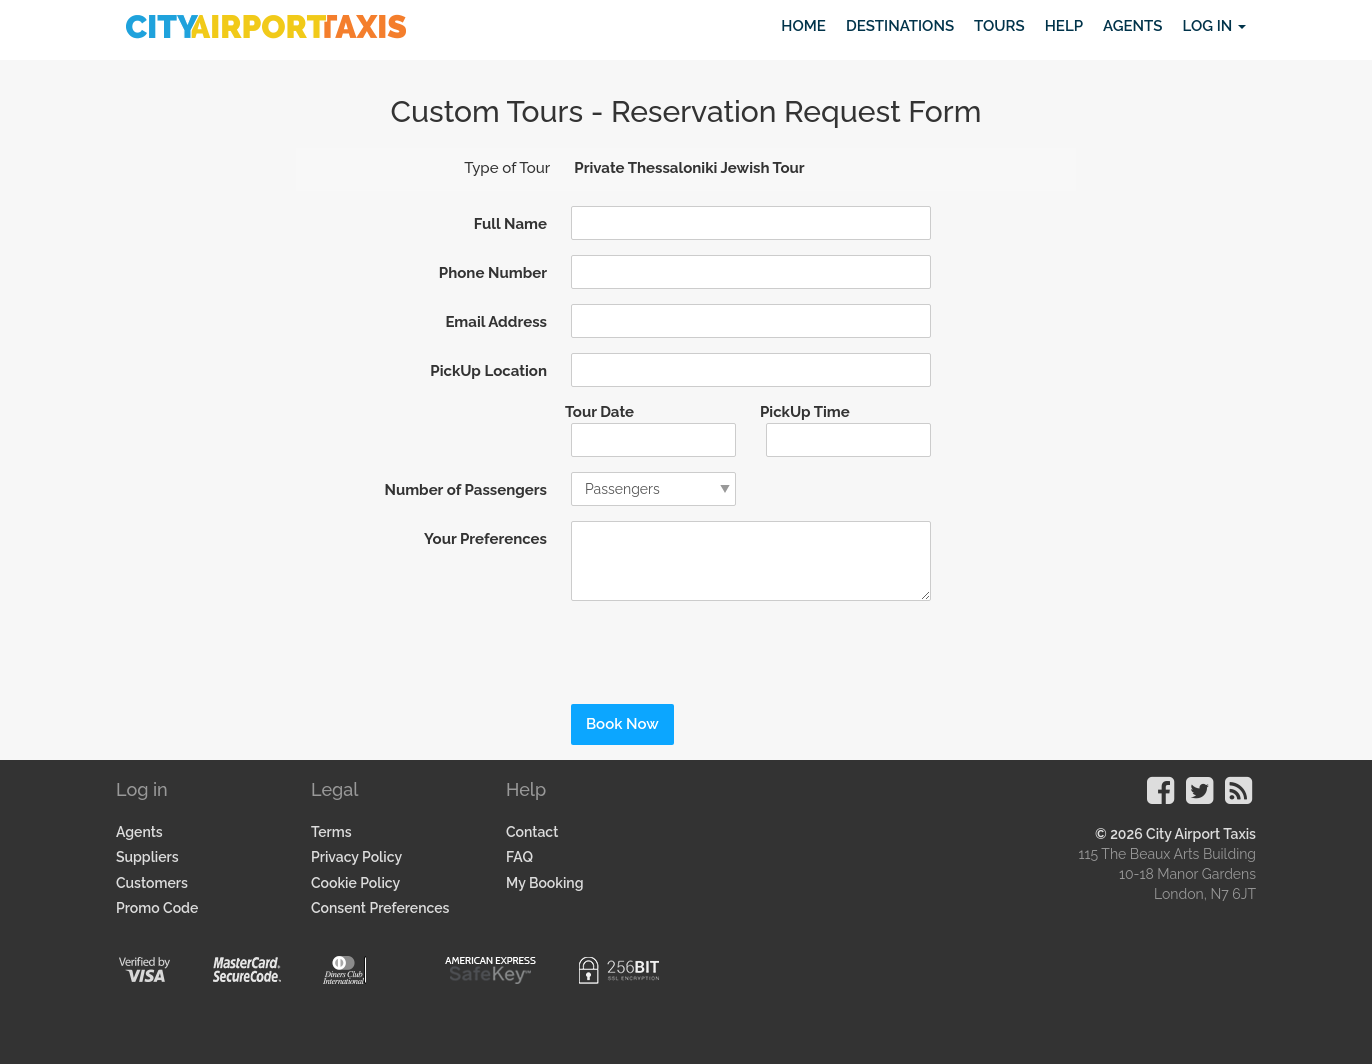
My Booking (544, 883)
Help (1064, 26)
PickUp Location (488, 371)
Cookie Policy (355, 883)
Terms (331, 832)
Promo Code (157, 908)
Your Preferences (485, 539)
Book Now (622, 724)
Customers (152, 883)
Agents (1132, 26)
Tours (999, 26)
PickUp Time (805, 412)
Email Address (496, 322)
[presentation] (693, 646)
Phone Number (493, 273)
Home (803, 26)
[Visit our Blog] (1238, 797)
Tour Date (599, 412)
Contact (532, 832)
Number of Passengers (465, 490)
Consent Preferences (380, 908)
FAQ (519, 857)
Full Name (510, 224)
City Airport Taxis (1201, 834)
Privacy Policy (356, 857)
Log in (1214, 26)
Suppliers (147, 857)
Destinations (900, 26)
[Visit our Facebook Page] (1160, 797)
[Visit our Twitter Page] (1199, 797)
